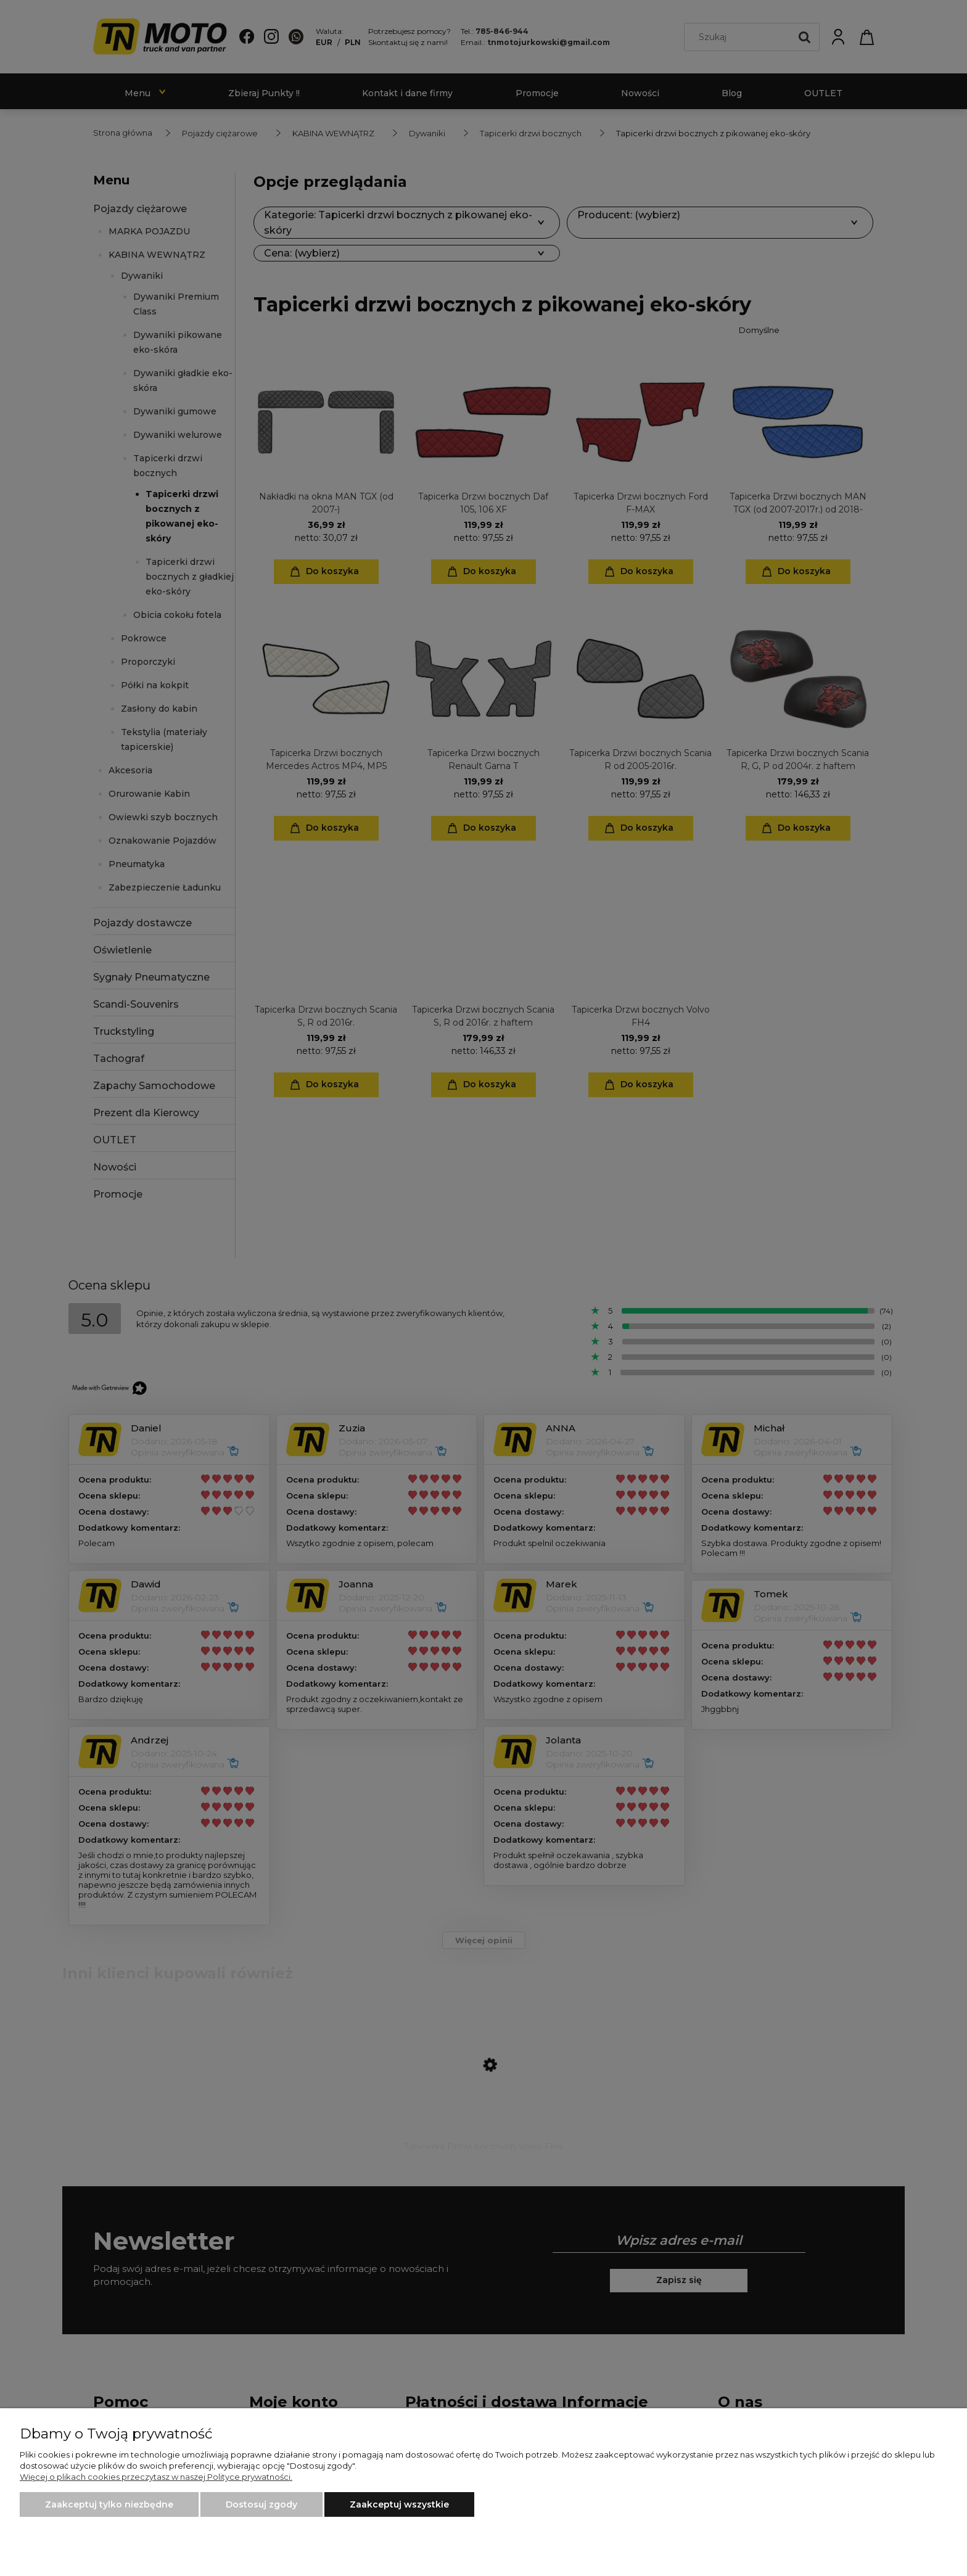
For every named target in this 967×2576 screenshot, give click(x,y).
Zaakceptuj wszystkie (399, 2504)
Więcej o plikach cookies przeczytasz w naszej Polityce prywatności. (156, 2477)
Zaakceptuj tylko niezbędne (109, 2504)
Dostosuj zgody (261, 2504)
